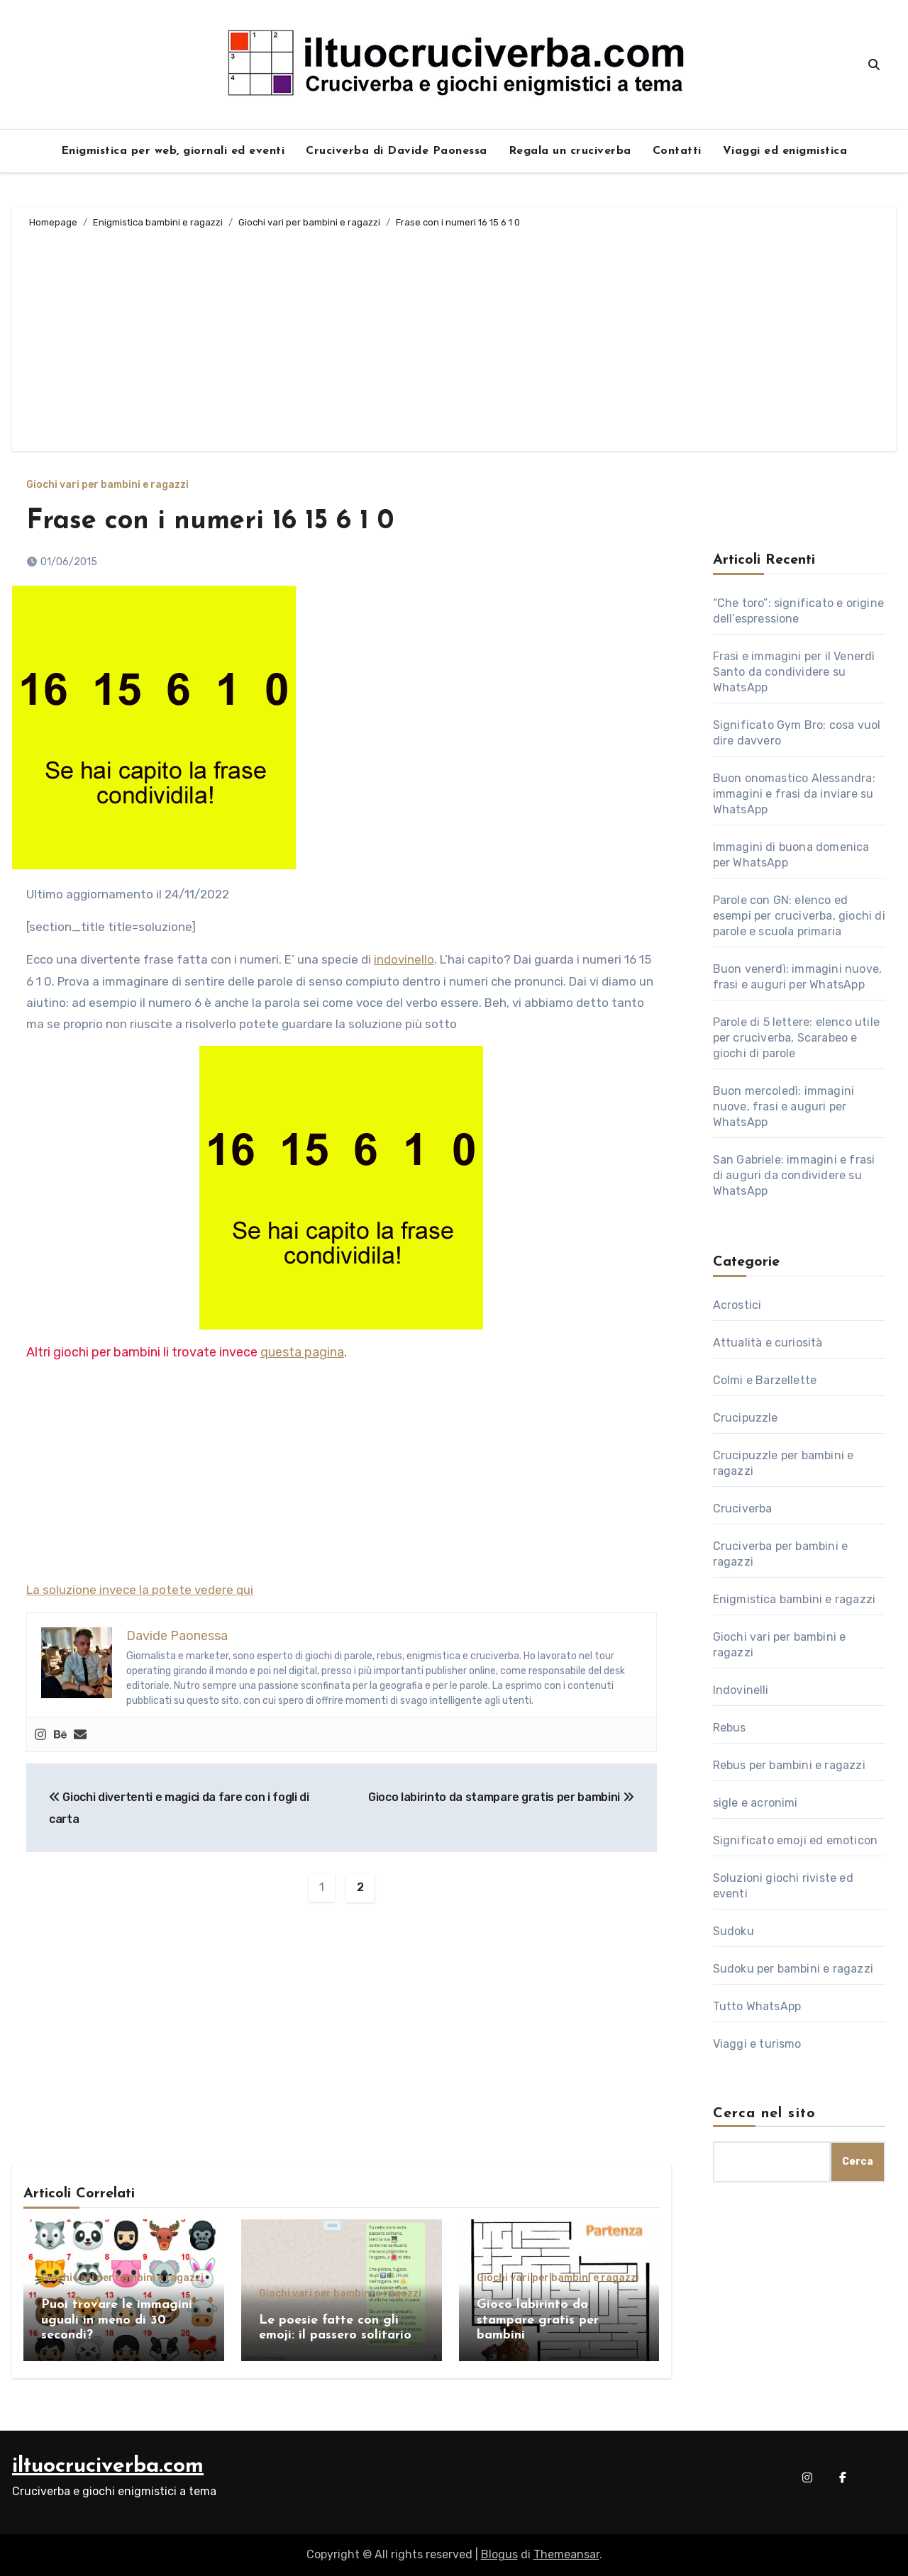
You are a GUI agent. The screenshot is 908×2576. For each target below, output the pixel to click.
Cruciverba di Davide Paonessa (396, 151)
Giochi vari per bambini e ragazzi (107, 485)
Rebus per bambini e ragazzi (789, 1765)
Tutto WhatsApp (757, 2006)
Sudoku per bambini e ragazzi (793, 1968)
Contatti (677, 151)
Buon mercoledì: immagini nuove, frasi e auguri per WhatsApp (784, 1106)
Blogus (499, 2554)
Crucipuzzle (745, 1417)
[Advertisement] (456, 337)
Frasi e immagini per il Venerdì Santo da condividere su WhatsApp (794, 671)
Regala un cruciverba (570, 151)
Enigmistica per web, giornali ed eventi (173, 151)
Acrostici (737, 1305)
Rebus (729, 1727)
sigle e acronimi (755, 1803)
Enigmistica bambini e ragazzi (794, 1599)
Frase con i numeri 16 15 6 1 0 (210, 521)
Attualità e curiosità (768, 1342)
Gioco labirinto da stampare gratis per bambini (501, 1797)
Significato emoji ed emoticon (795, 1840)
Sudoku (733, 1931)
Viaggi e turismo (757, 2044)
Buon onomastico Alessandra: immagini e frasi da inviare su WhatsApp (794, 793)
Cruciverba (743, 1508)
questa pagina (302, 1352)
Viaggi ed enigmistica (785, 151)
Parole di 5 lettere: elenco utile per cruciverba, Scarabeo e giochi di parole (796, 1037)
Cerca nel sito (764, 2114)
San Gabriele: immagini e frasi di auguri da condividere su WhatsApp (794, 1175)
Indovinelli (741, 1690)
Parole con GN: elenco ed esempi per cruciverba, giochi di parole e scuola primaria (799, 915)
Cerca (857, 2162)
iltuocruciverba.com (108, 2466)
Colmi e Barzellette (765, 1380)
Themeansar (566, 2554)
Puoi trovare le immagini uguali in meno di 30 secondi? (116, 2320)
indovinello (404, 959)
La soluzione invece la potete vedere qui (139, 1590)
